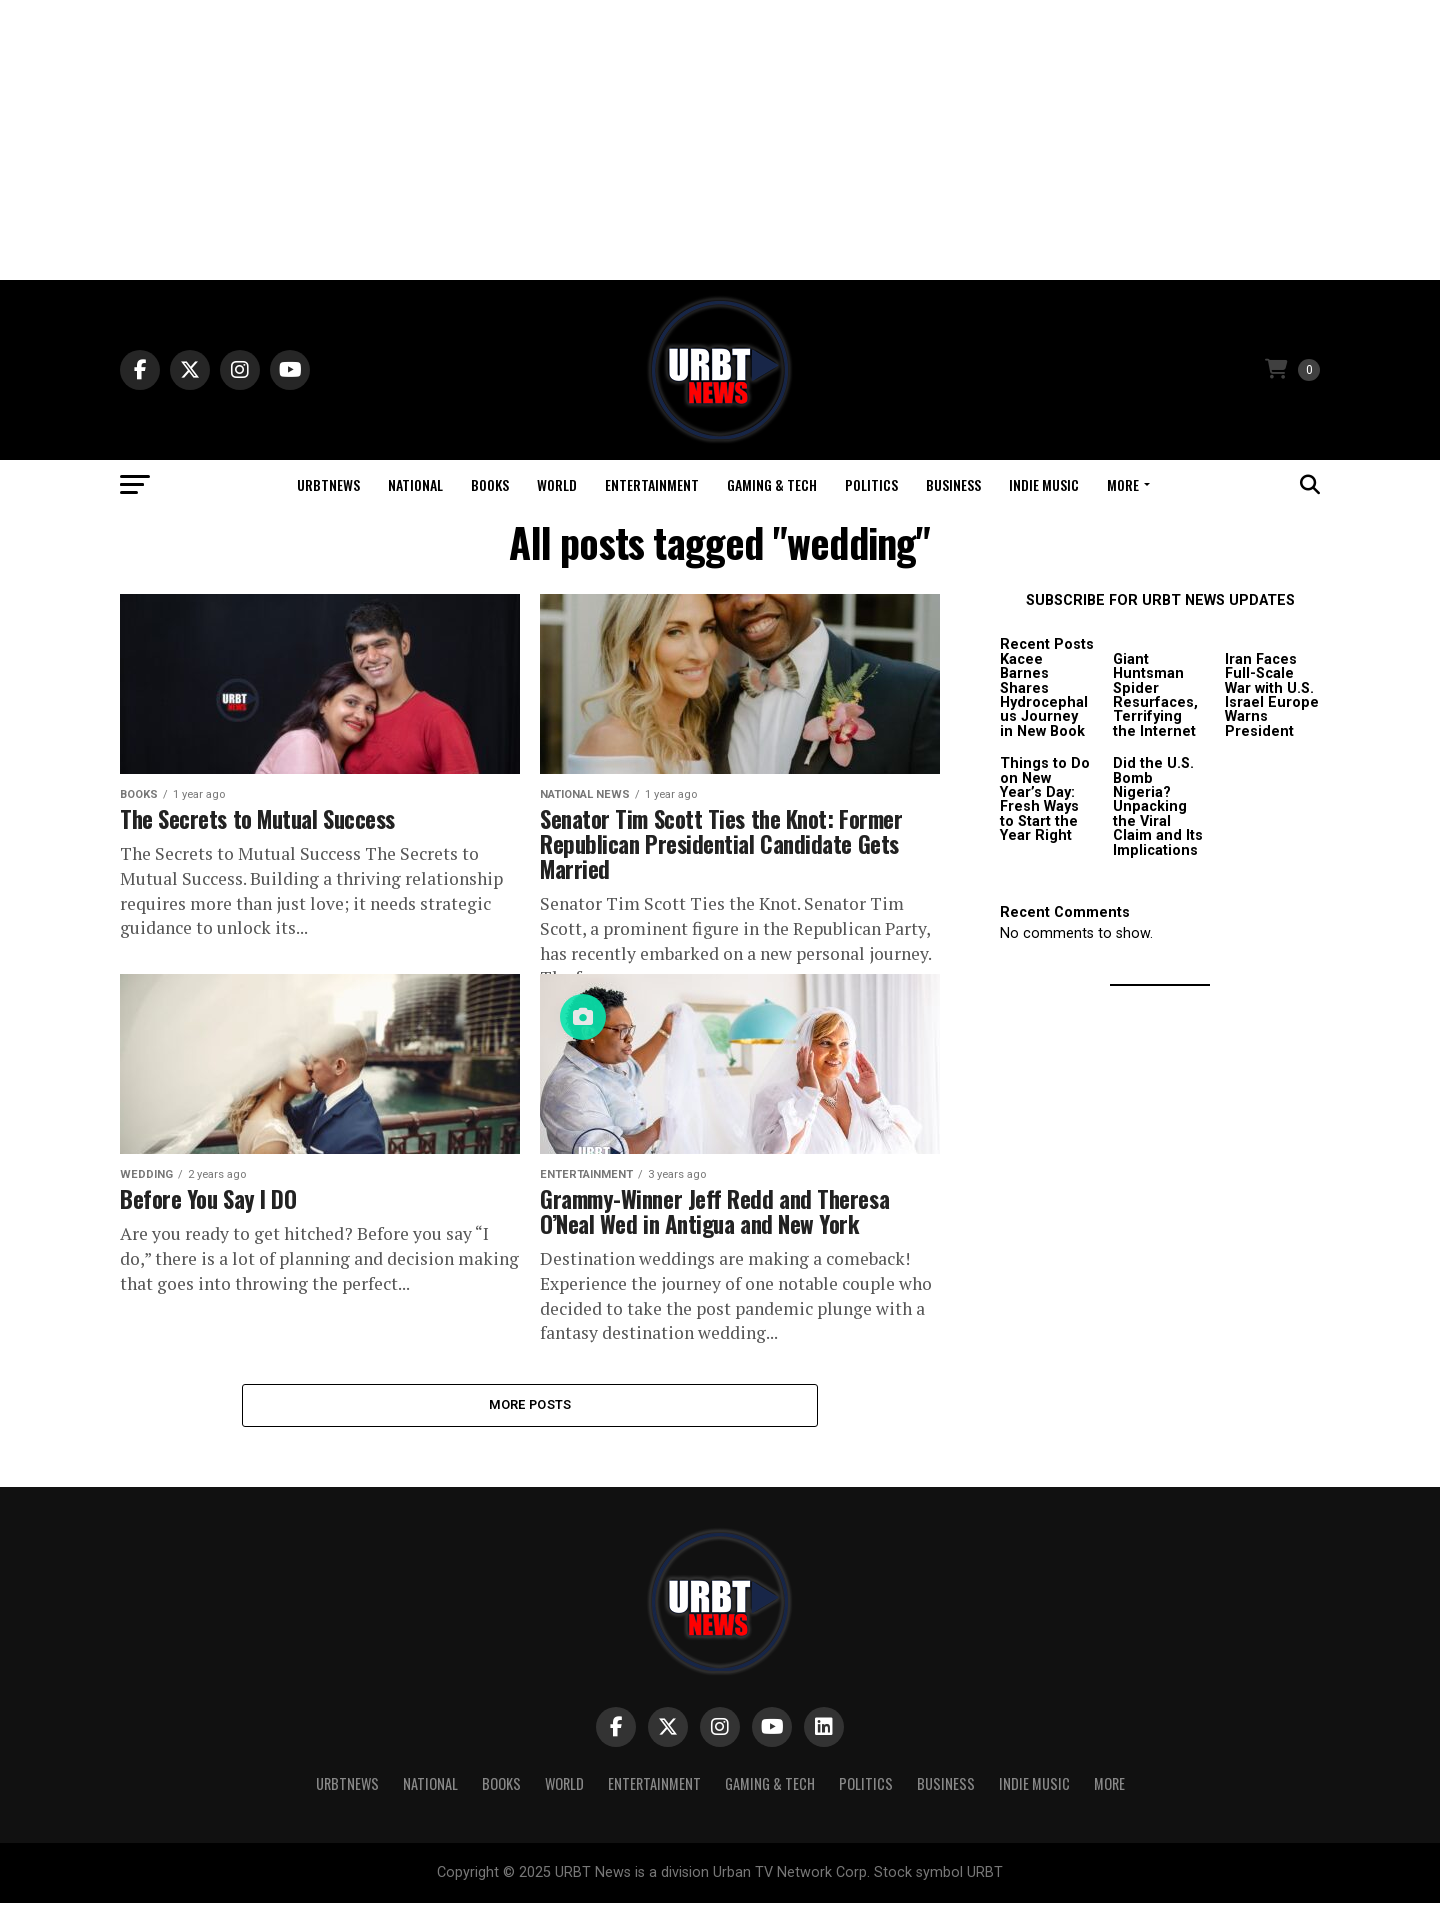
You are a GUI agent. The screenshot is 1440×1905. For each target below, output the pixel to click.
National (415, 484)
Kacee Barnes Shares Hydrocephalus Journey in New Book (1044, 695)
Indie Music (1044, 484)
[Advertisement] (720, 140)
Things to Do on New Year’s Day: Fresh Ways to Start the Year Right (1045, 799)
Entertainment (652, 484)
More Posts (530, 1405)
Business (953, 484)
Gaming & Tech (772, 484)
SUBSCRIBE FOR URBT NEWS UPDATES (1160, 600)
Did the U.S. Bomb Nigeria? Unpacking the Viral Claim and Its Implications (1158, 806)
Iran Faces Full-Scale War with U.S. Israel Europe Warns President (1272, 695)
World (557, 484)
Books (490, 484)
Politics (871, 484)
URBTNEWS (328, 484)
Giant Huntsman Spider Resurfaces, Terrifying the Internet (1155, 695)
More (1123, 484)
